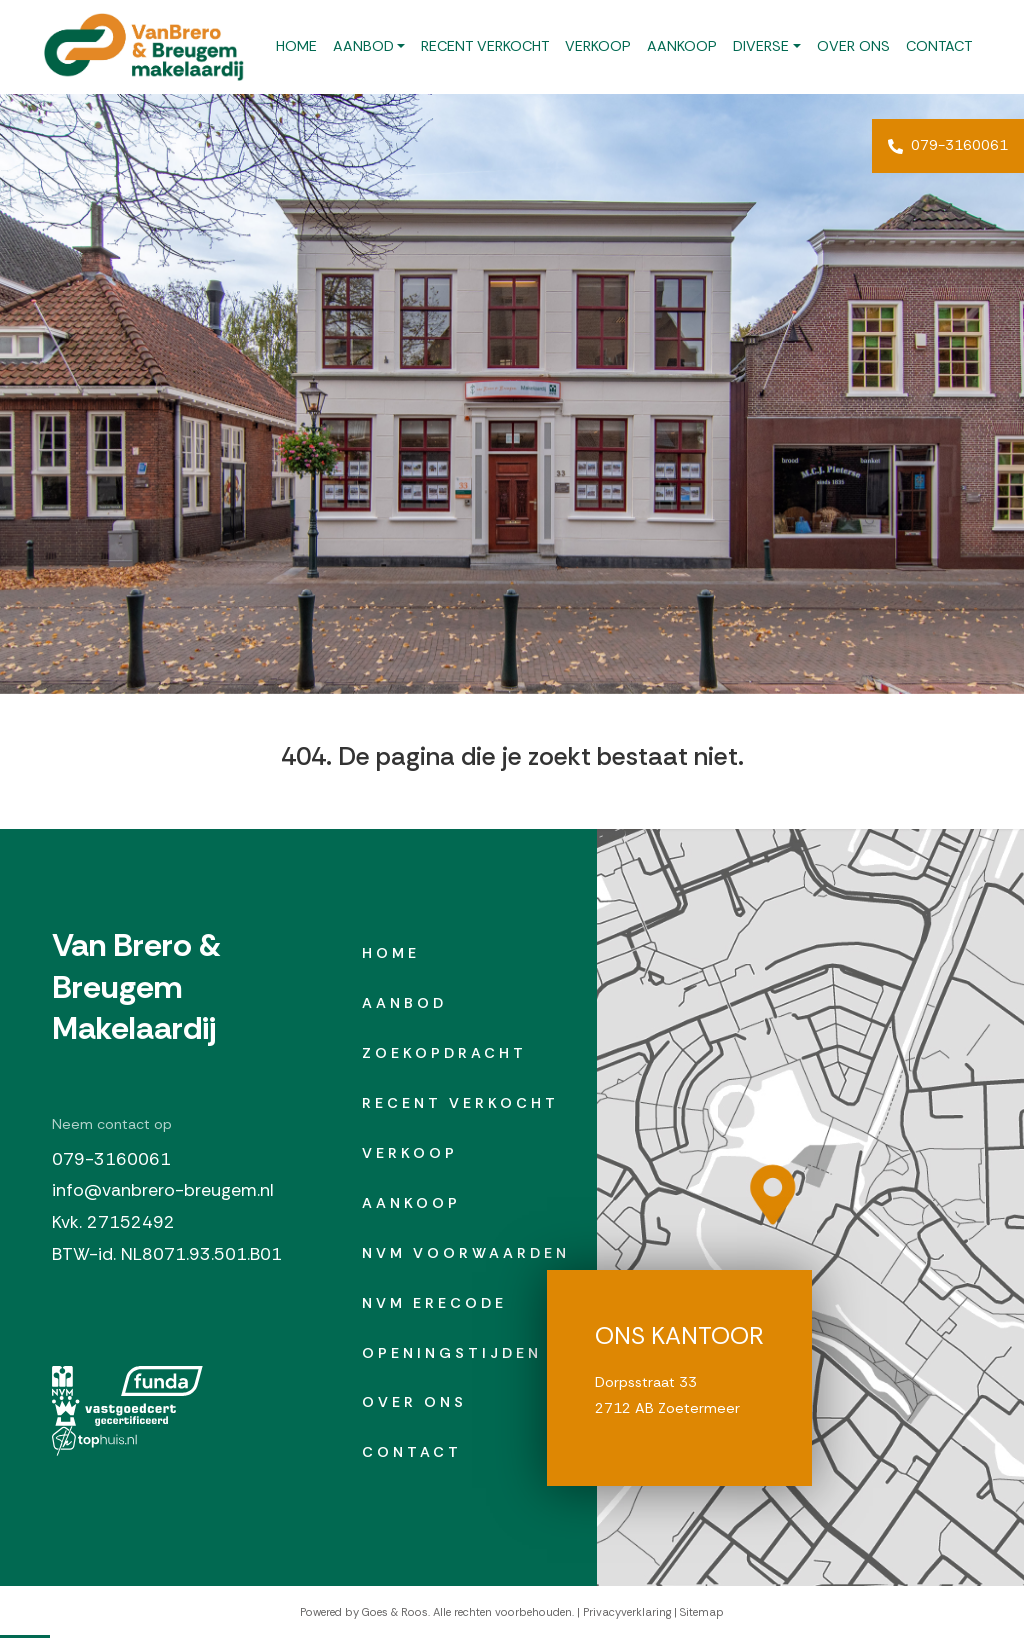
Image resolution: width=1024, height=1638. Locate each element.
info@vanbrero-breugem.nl (163, 1190)
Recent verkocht (485, 46)
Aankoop (682, 46)
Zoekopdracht (444, 1053)
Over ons (853, 46)
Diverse (761, 46)
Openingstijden (452, 1353)
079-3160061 (948, 145)
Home (296, 46)
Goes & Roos (395, 1612)
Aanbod (363, 46)
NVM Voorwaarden (466, 1253)
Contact (939, 46)
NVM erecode (434, 1303)
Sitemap (702, 1612)
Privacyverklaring (627, 1612)
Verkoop (598, 46)
